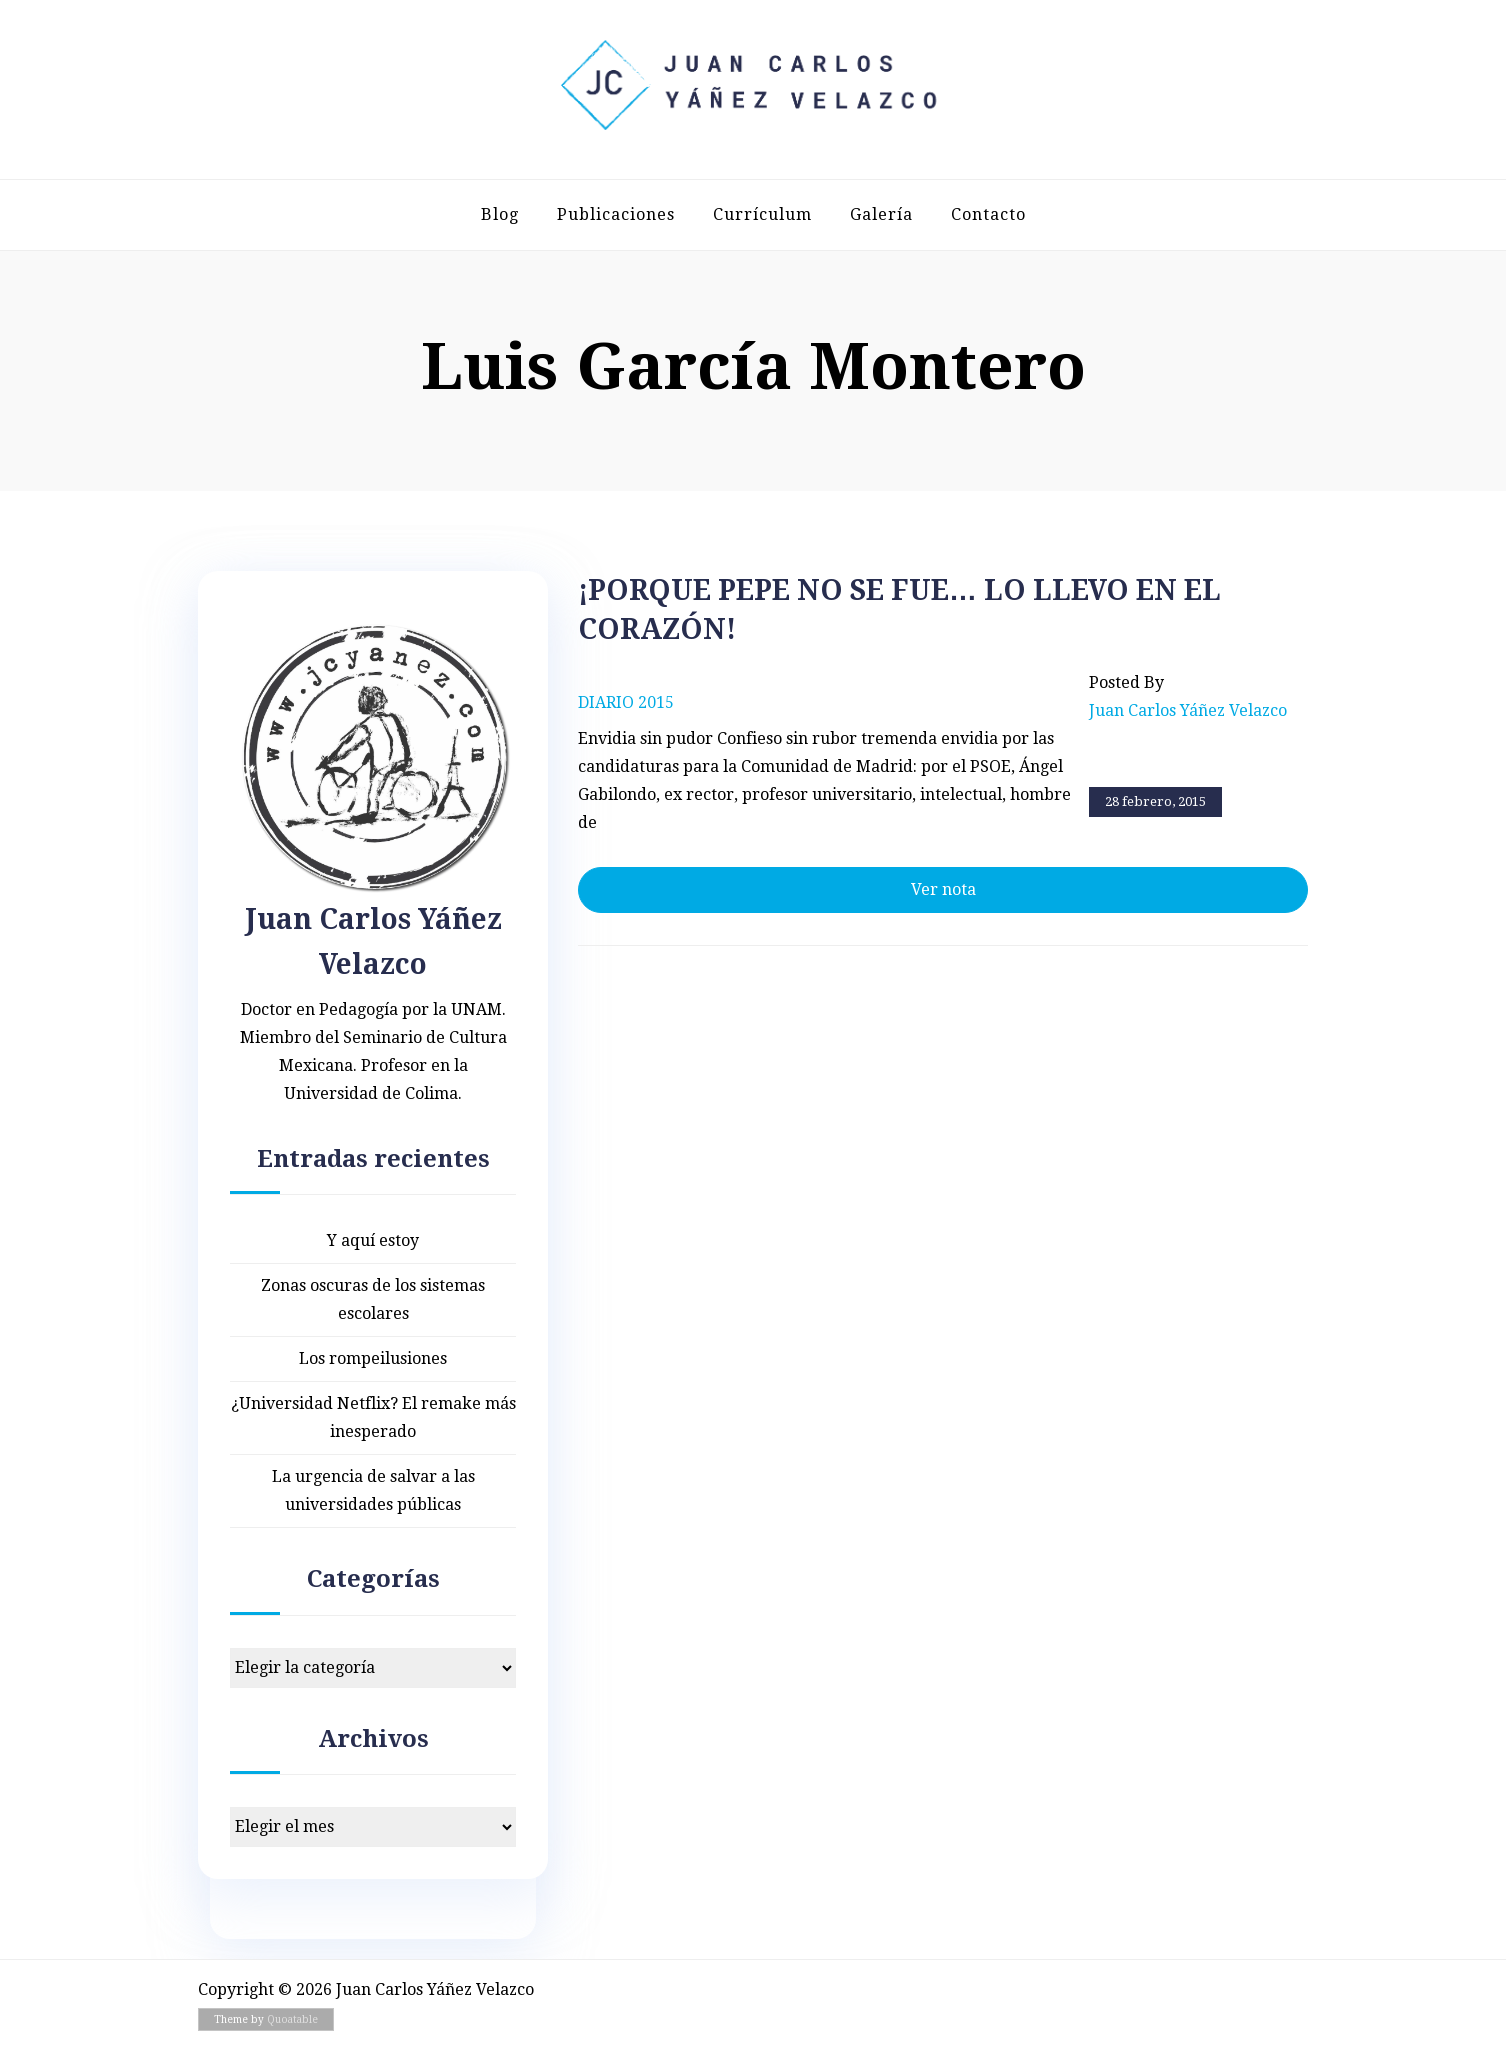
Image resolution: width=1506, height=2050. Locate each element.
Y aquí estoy (373, 1240)
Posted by (1188, 699)
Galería (881, 214)
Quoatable (292, 2019)
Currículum (762, 214)
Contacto (988, 214)
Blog (500, 214)
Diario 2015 (626, 702)
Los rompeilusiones (373, 1358)
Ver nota (943, 889)
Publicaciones (616, 214)
